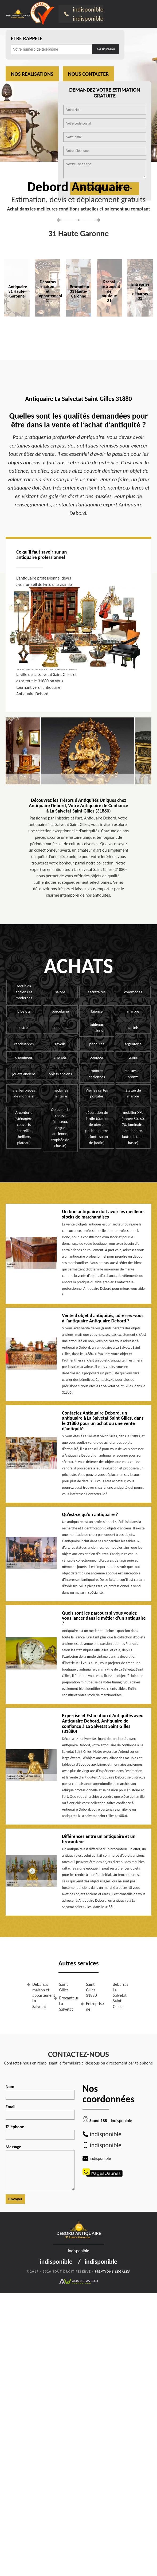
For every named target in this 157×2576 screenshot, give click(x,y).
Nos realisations (32, 74)
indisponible (88, 9)
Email (40, 2112)
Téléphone (40, 2132)
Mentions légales (112, 2271)
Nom (40, 2092)
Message (40, 2167)
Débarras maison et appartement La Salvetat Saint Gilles (50, 1995)
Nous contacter (88, 74)
